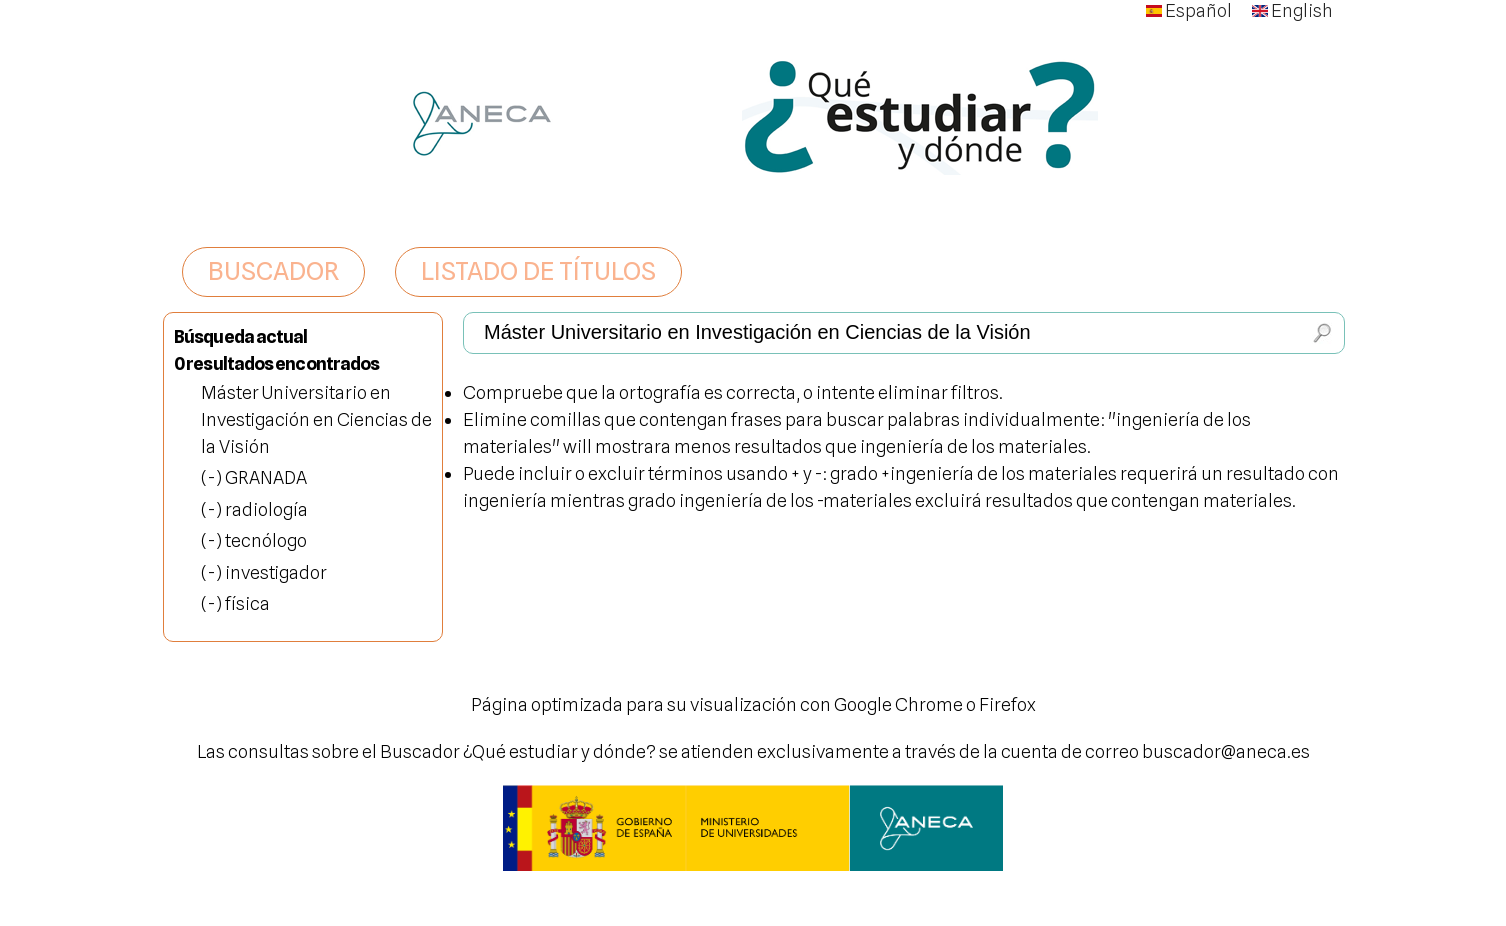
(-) (213, 477)
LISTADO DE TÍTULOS (538, 271)
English (1292, 10)
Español (1189, 10)
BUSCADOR (273, 271)
